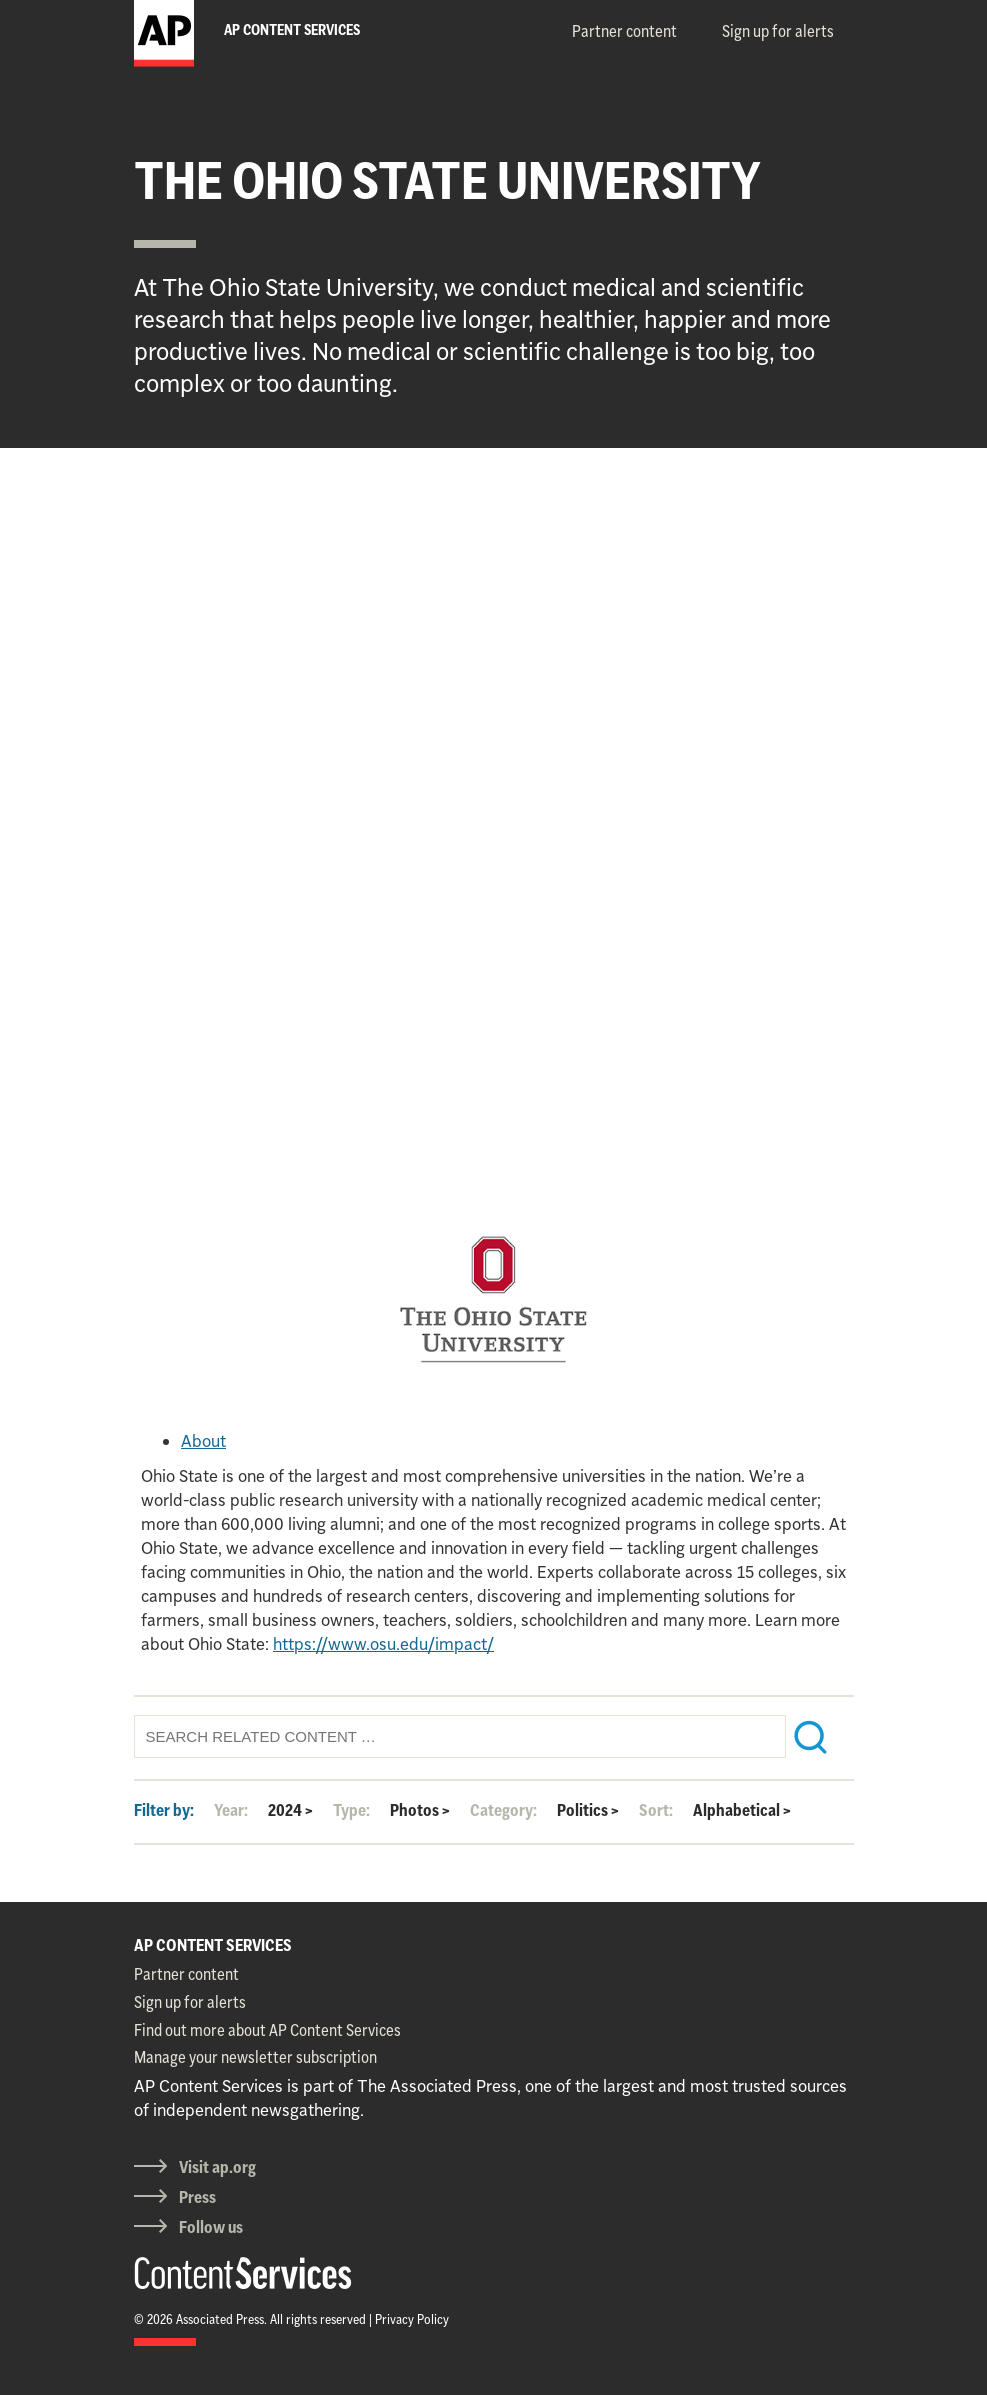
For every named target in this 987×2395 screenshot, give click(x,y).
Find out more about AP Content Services (267, 2030)
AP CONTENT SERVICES (213, 1945)
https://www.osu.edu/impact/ (383, 1644)
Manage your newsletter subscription (255, 2057)
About (203, 1441)
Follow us (211, 2227)
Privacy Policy (412, 2319)
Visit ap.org (217, 2167)
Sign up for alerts (778, 31)
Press (197, 2197)
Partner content (624, 31)
